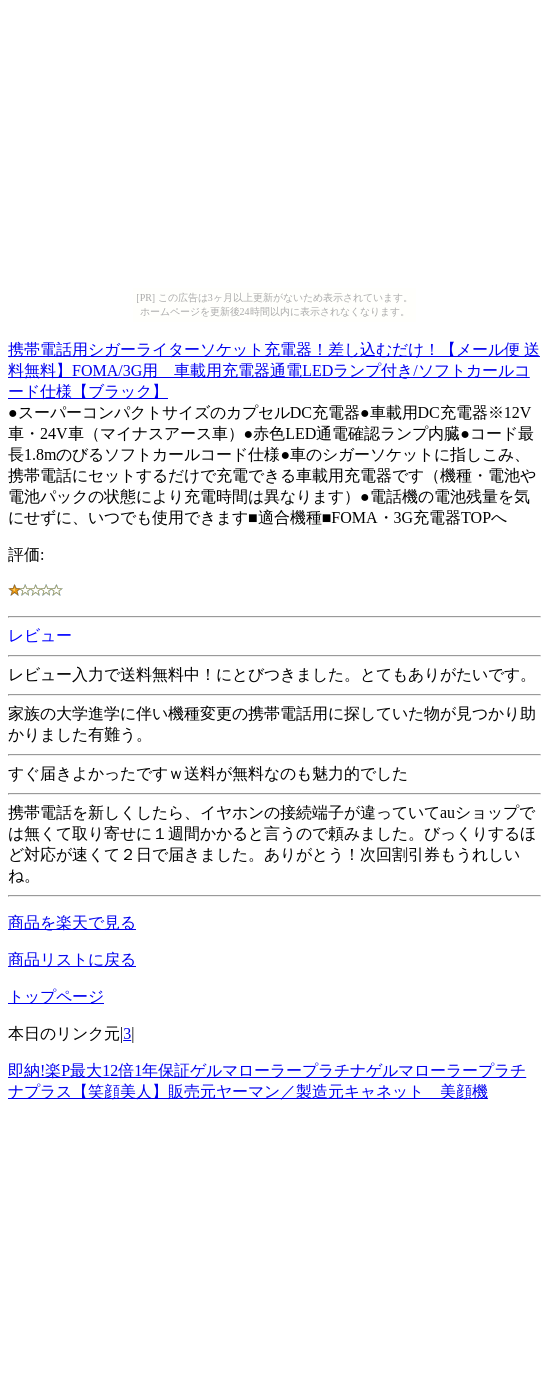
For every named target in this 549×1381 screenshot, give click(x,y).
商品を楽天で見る (72, 922)
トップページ (56, 996)
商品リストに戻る (72, 959)
